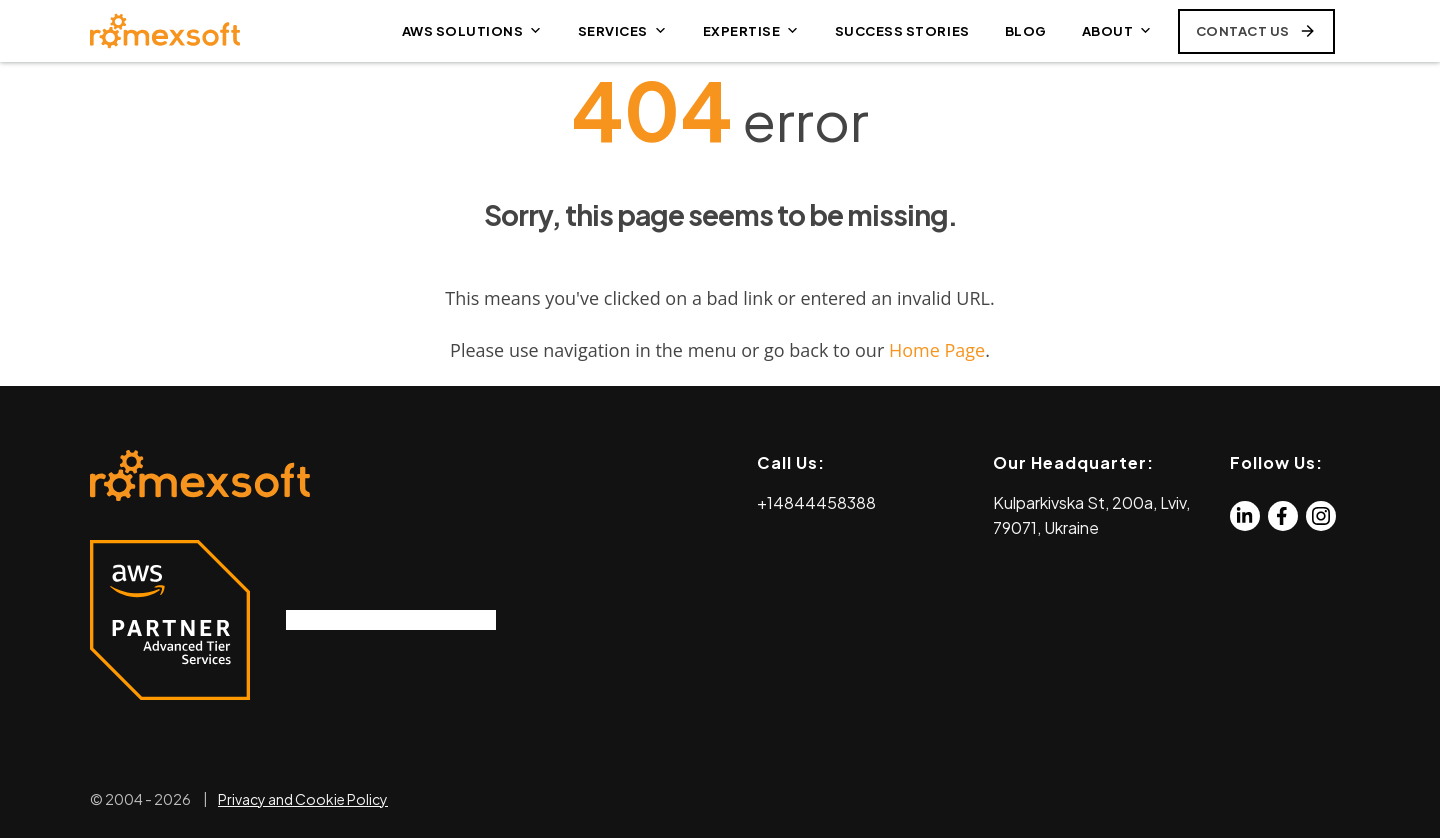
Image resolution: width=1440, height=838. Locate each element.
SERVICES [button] (623, 31)
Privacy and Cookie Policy (303, 799)
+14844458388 (816, 502)
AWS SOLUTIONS (472, 31)
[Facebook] (1283, 516)
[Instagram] (1321, 516)
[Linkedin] (1245, 516)
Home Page (937, 350)
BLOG (1026, 31)
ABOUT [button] (1117, 31)
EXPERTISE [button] (751, 31)
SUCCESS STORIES (902, 31)
